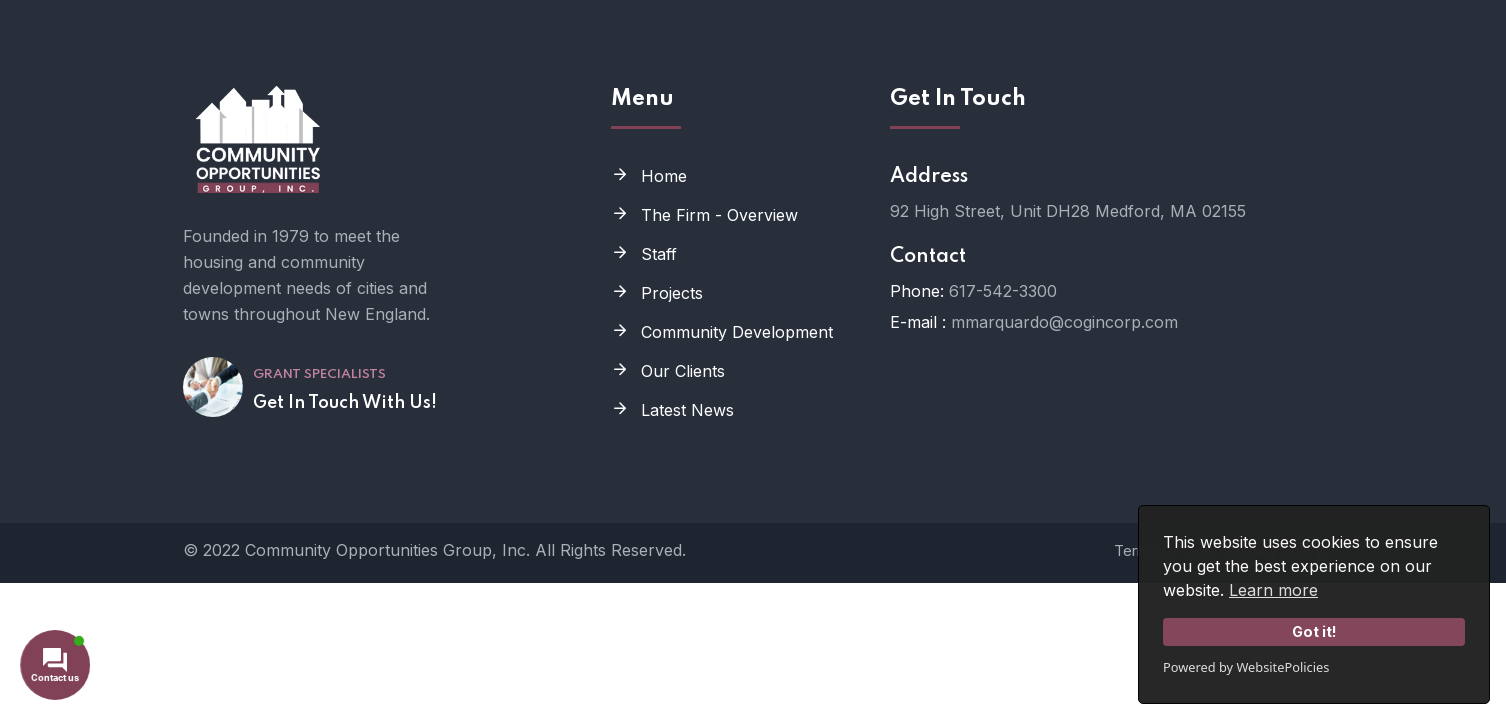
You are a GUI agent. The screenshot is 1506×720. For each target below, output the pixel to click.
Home (664, 176)
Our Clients (683, 371)
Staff (659, 254)
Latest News (687, 410)
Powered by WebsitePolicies (1246, 667)
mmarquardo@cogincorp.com (1064, 322)
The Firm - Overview (719, 215)
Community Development (737, 332)
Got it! (1314, 631)
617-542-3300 (1003, 291)
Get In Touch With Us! (345, 403)
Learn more (1273, 590)
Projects (672, 293)
